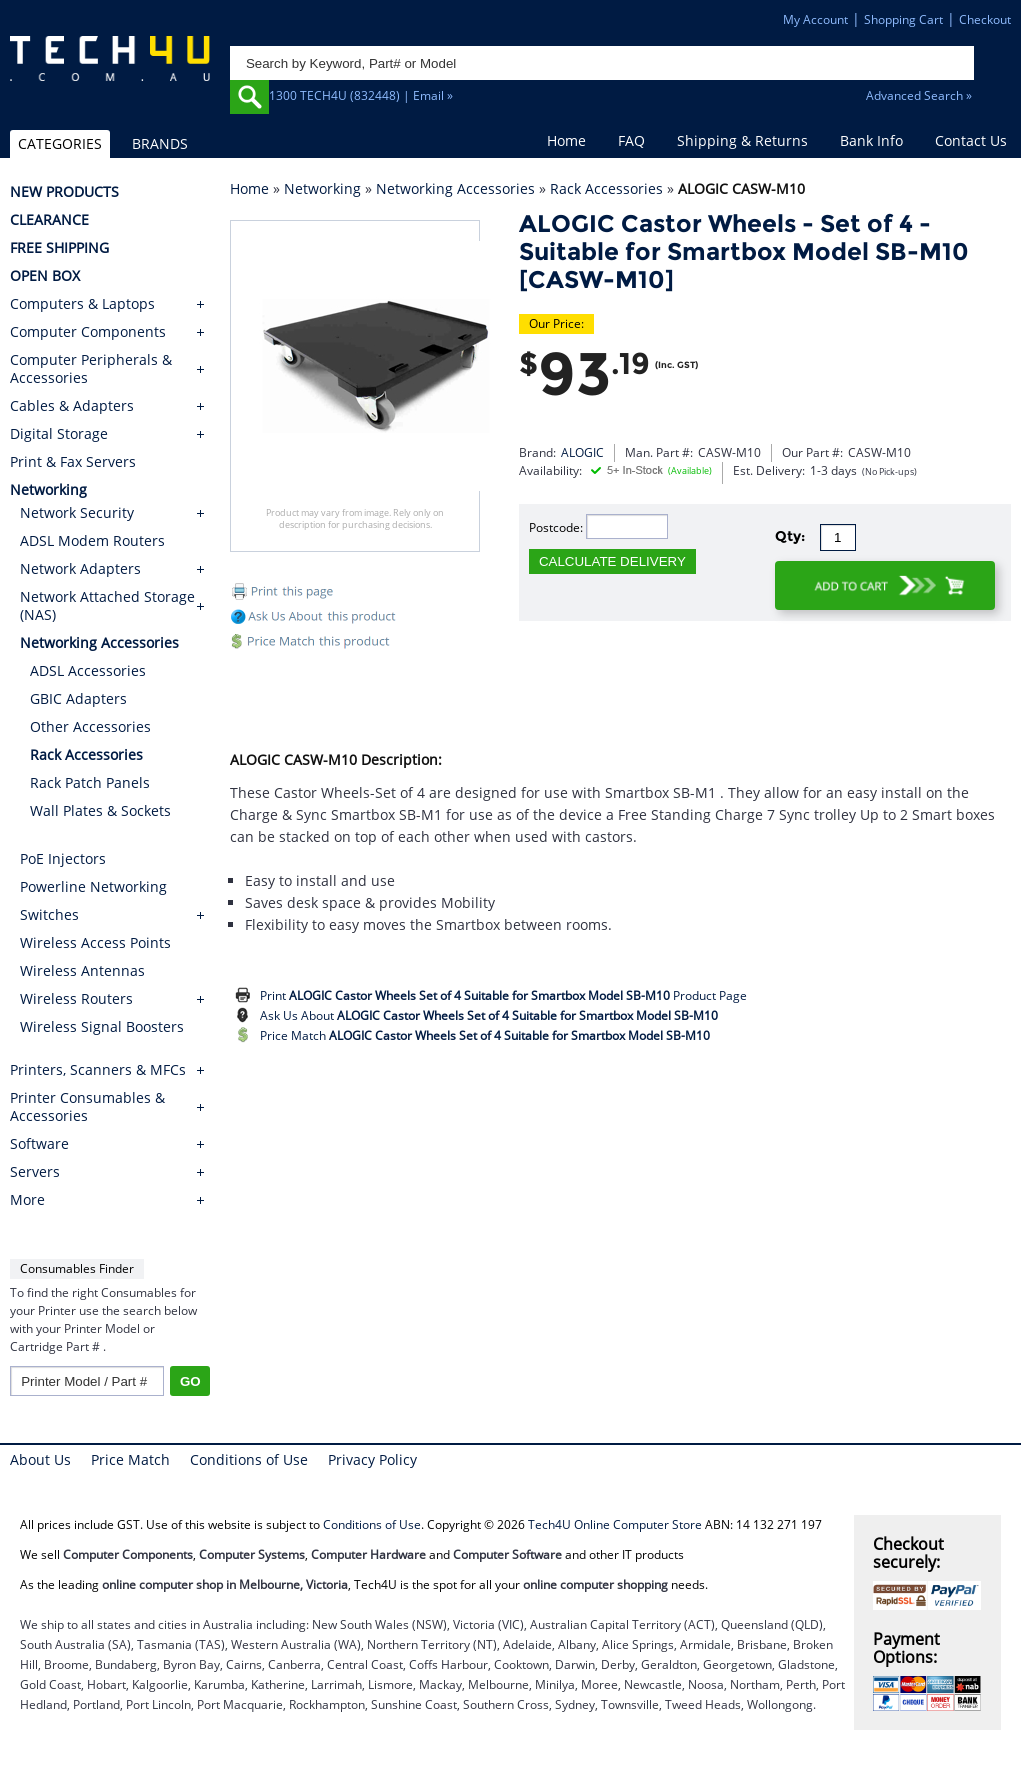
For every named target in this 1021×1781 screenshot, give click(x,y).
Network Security (77, 512)
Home (566, 140)
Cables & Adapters (72, 406)
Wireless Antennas (82, 970)
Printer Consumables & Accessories (87, 1107)
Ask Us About (489, 1015)
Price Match (485, 1035)
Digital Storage (59, 434)
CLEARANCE (49, 220)
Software (39, 1144)
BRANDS (160, 143)
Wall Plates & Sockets (100, 810)
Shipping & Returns (742, 140)
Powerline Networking (93, 886)
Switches (49, 914)
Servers (35, 1172)
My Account (815, 19)
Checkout (985, 19)
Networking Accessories (455, 188)
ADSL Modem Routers (92, 540)
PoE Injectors (63, 858)
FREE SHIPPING (59, 248)
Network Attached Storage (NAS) (107, 605)
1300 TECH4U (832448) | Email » (361, 95)
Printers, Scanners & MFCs (98, 1070)
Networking (322, 188)
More (27, 1200)
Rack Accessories (606, 188)
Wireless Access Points (95, 942)
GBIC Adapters (78, 698)
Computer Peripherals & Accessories (91, 369)
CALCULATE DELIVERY (612, 561)
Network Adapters (80, 568)
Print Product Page (503, 995)
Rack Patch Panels (90, 782)
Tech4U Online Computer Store (615, 1524)
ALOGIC (582, 452)
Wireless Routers (76, 998)
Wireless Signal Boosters (102, 1026)
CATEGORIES (60, 143)
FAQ (631, 140)
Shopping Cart (903, 19)
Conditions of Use (249, 1459)
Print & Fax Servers (73, 462)
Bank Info (871, 140)
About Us (40, 1459)
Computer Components (88, 332)
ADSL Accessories (88, 670)
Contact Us (971, 140)
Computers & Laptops (82, 304)
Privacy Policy (372, 1459)
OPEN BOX (45, 276)
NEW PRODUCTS (64, 192)
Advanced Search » (919, 95)
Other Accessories (90, 726)
